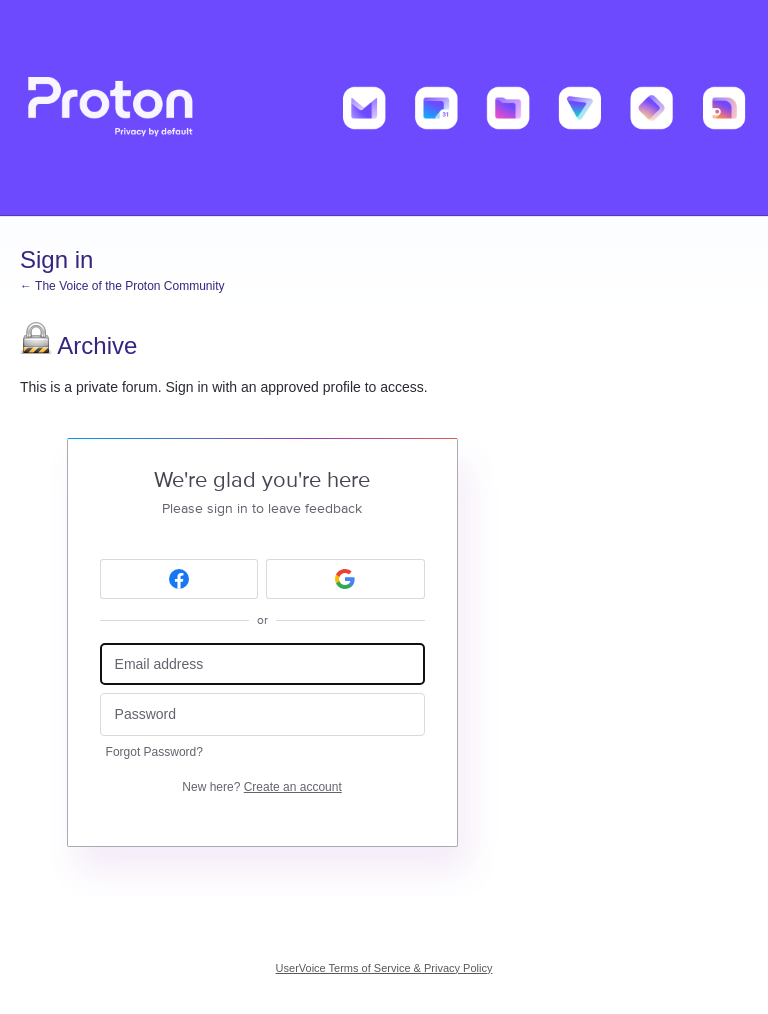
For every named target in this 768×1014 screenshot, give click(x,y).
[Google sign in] (345, 579)
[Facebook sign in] (179, 579)
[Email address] (262, 664)
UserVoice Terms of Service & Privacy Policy (384, 968)
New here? (261, 787)
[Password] (262, 714)
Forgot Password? (154, 752)
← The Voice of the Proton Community (122, 286)
